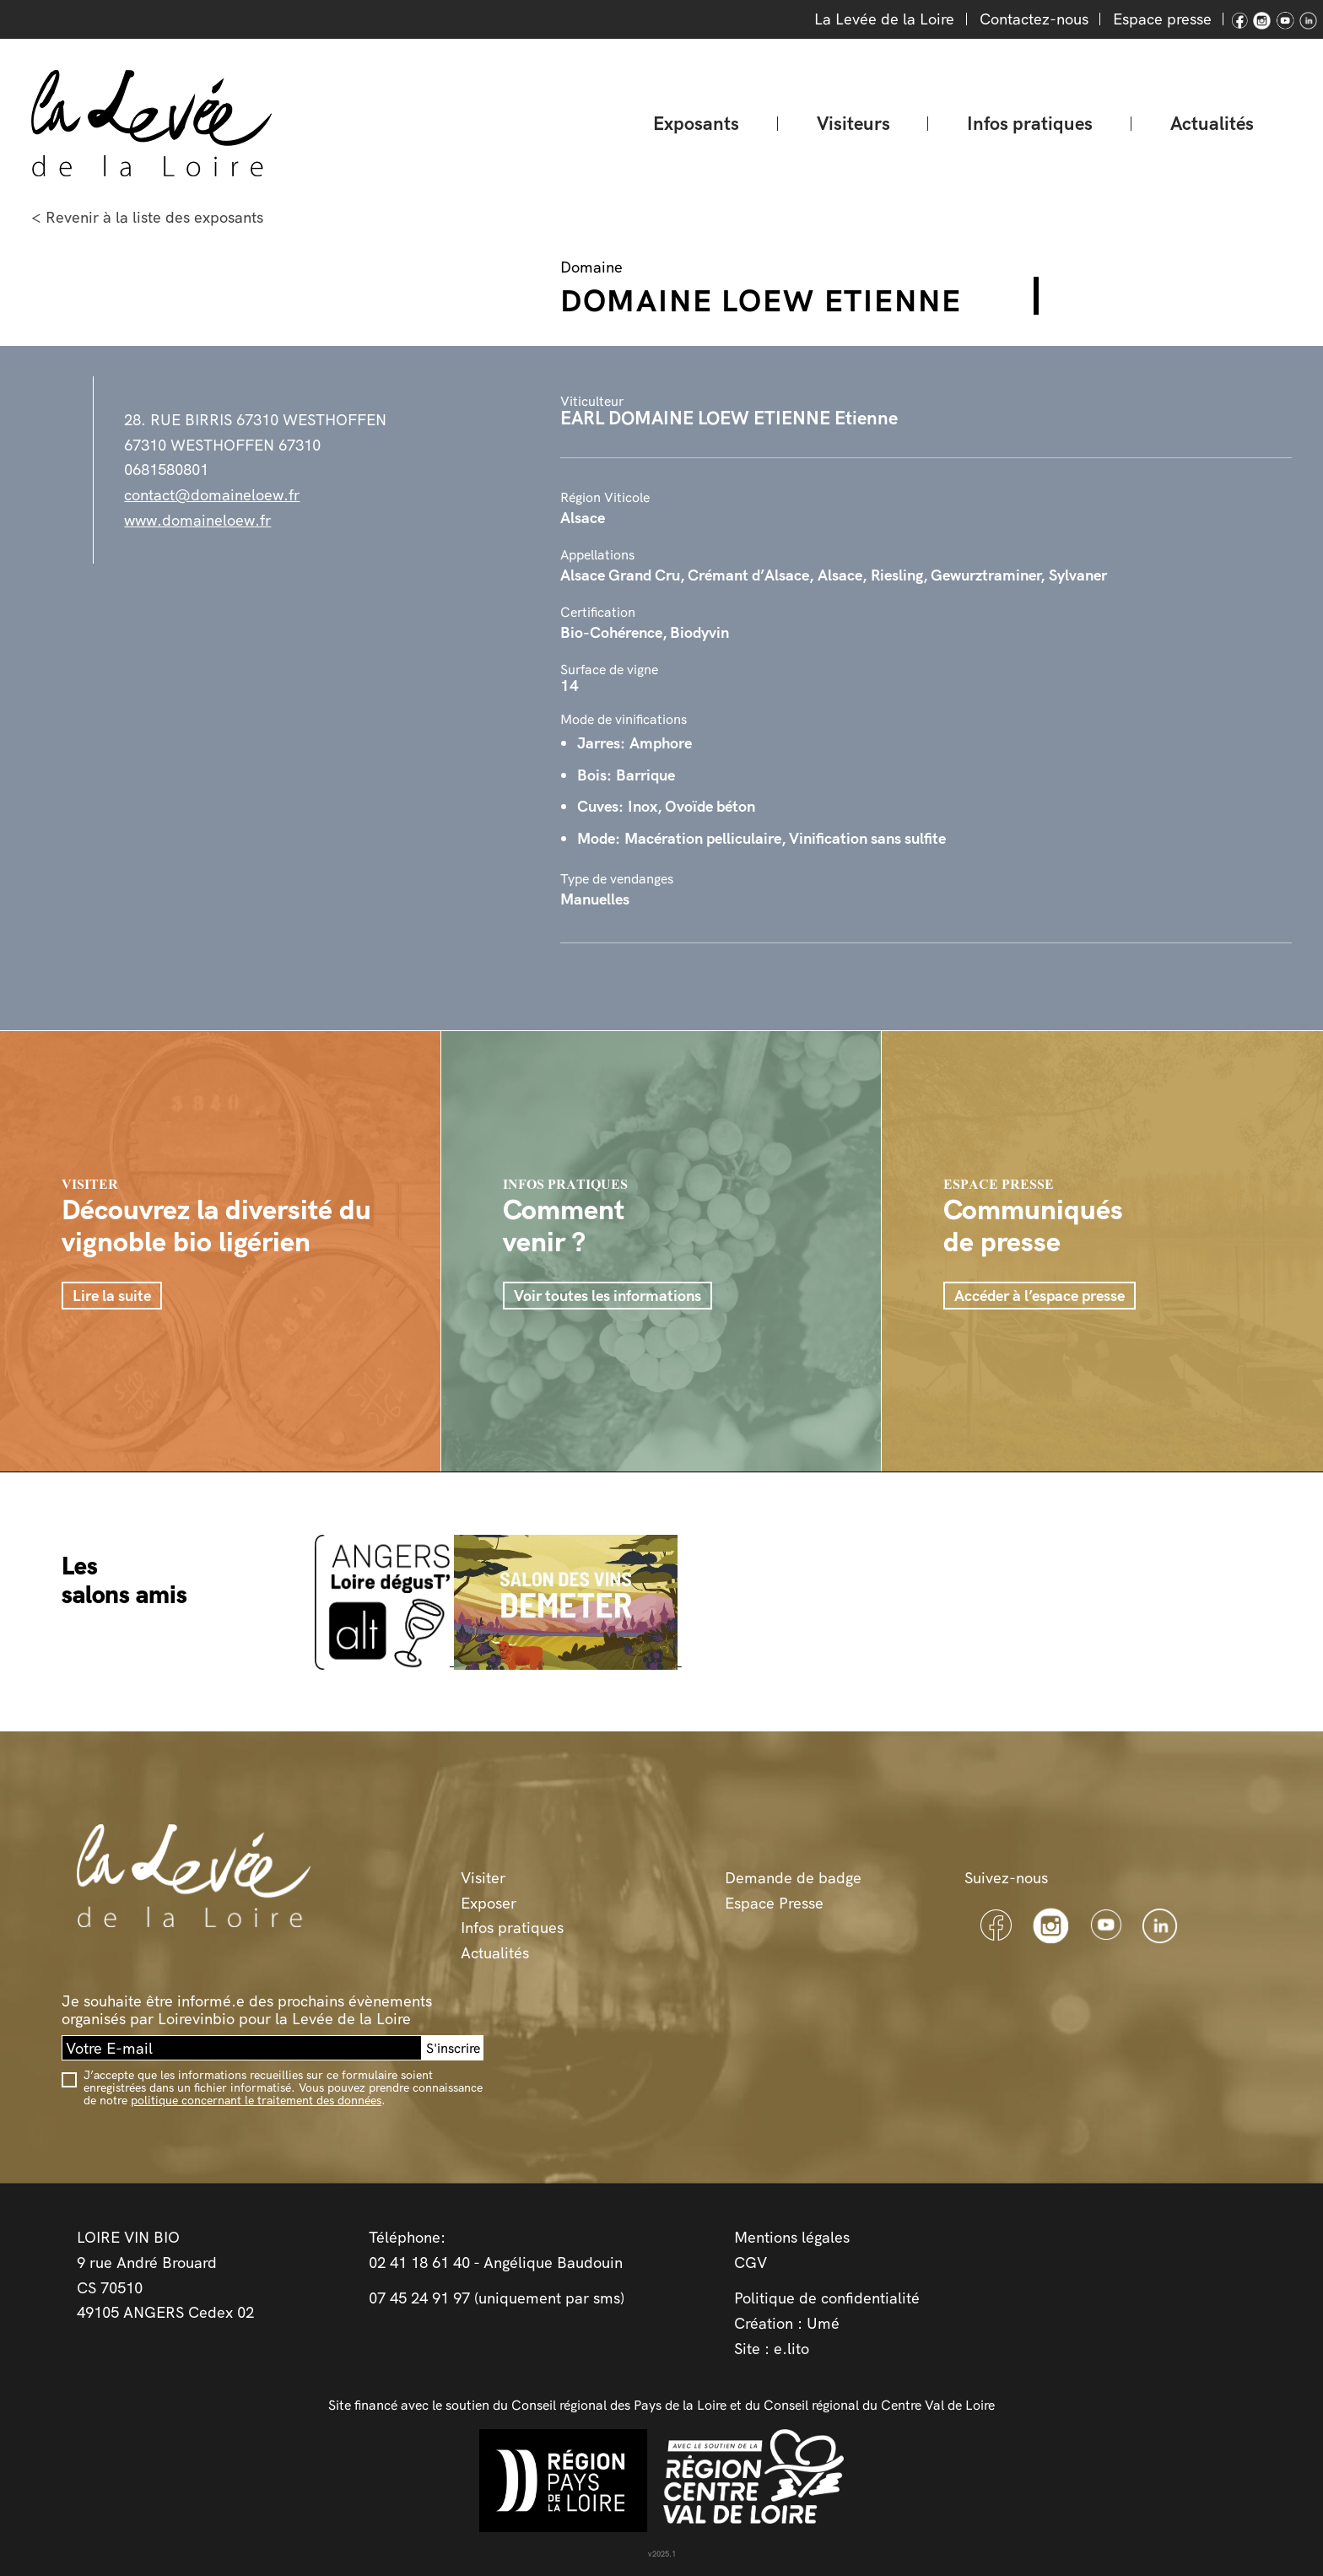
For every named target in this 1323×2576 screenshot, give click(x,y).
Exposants (696, 123)
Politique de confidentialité (827, 2298)
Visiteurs (853, 123)
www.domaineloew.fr (197, 520)
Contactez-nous (1034, 19)
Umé (823, 2323)
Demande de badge (793, 1877)
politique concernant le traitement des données (256, 2100)
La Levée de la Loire (884, 19)
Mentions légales (792, 2237)
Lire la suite (112, 1295)
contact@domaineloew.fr (212, 495)
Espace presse (1162, 19)
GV (756, 2262)
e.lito (791, 2348)
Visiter (483, 1877)
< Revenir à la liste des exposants (147, 217)
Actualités (1212, 123)
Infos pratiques (1030, 123)
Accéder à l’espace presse (1039, 1295)
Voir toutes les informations (607, 1295)
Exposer (488, 1903)
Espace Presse (774, 1903)
